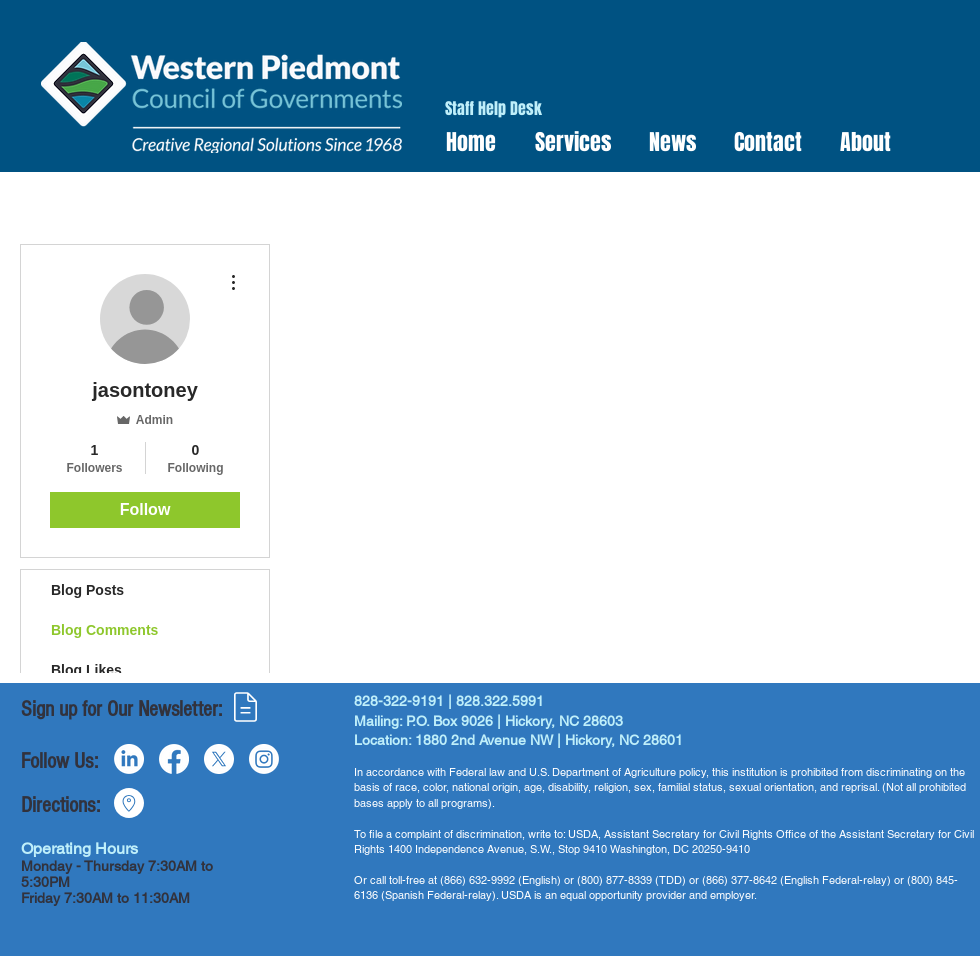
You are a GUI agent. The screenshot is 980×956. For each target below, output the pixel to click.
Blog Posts (87, 590)
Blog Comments (104, 630)
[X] (219, 759)
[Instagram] (264, 759)
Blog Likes (86, 670)
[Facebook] (174, 759)
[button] (566, 142)
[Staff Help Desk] (493, 109)
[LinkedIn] (129, 759)
